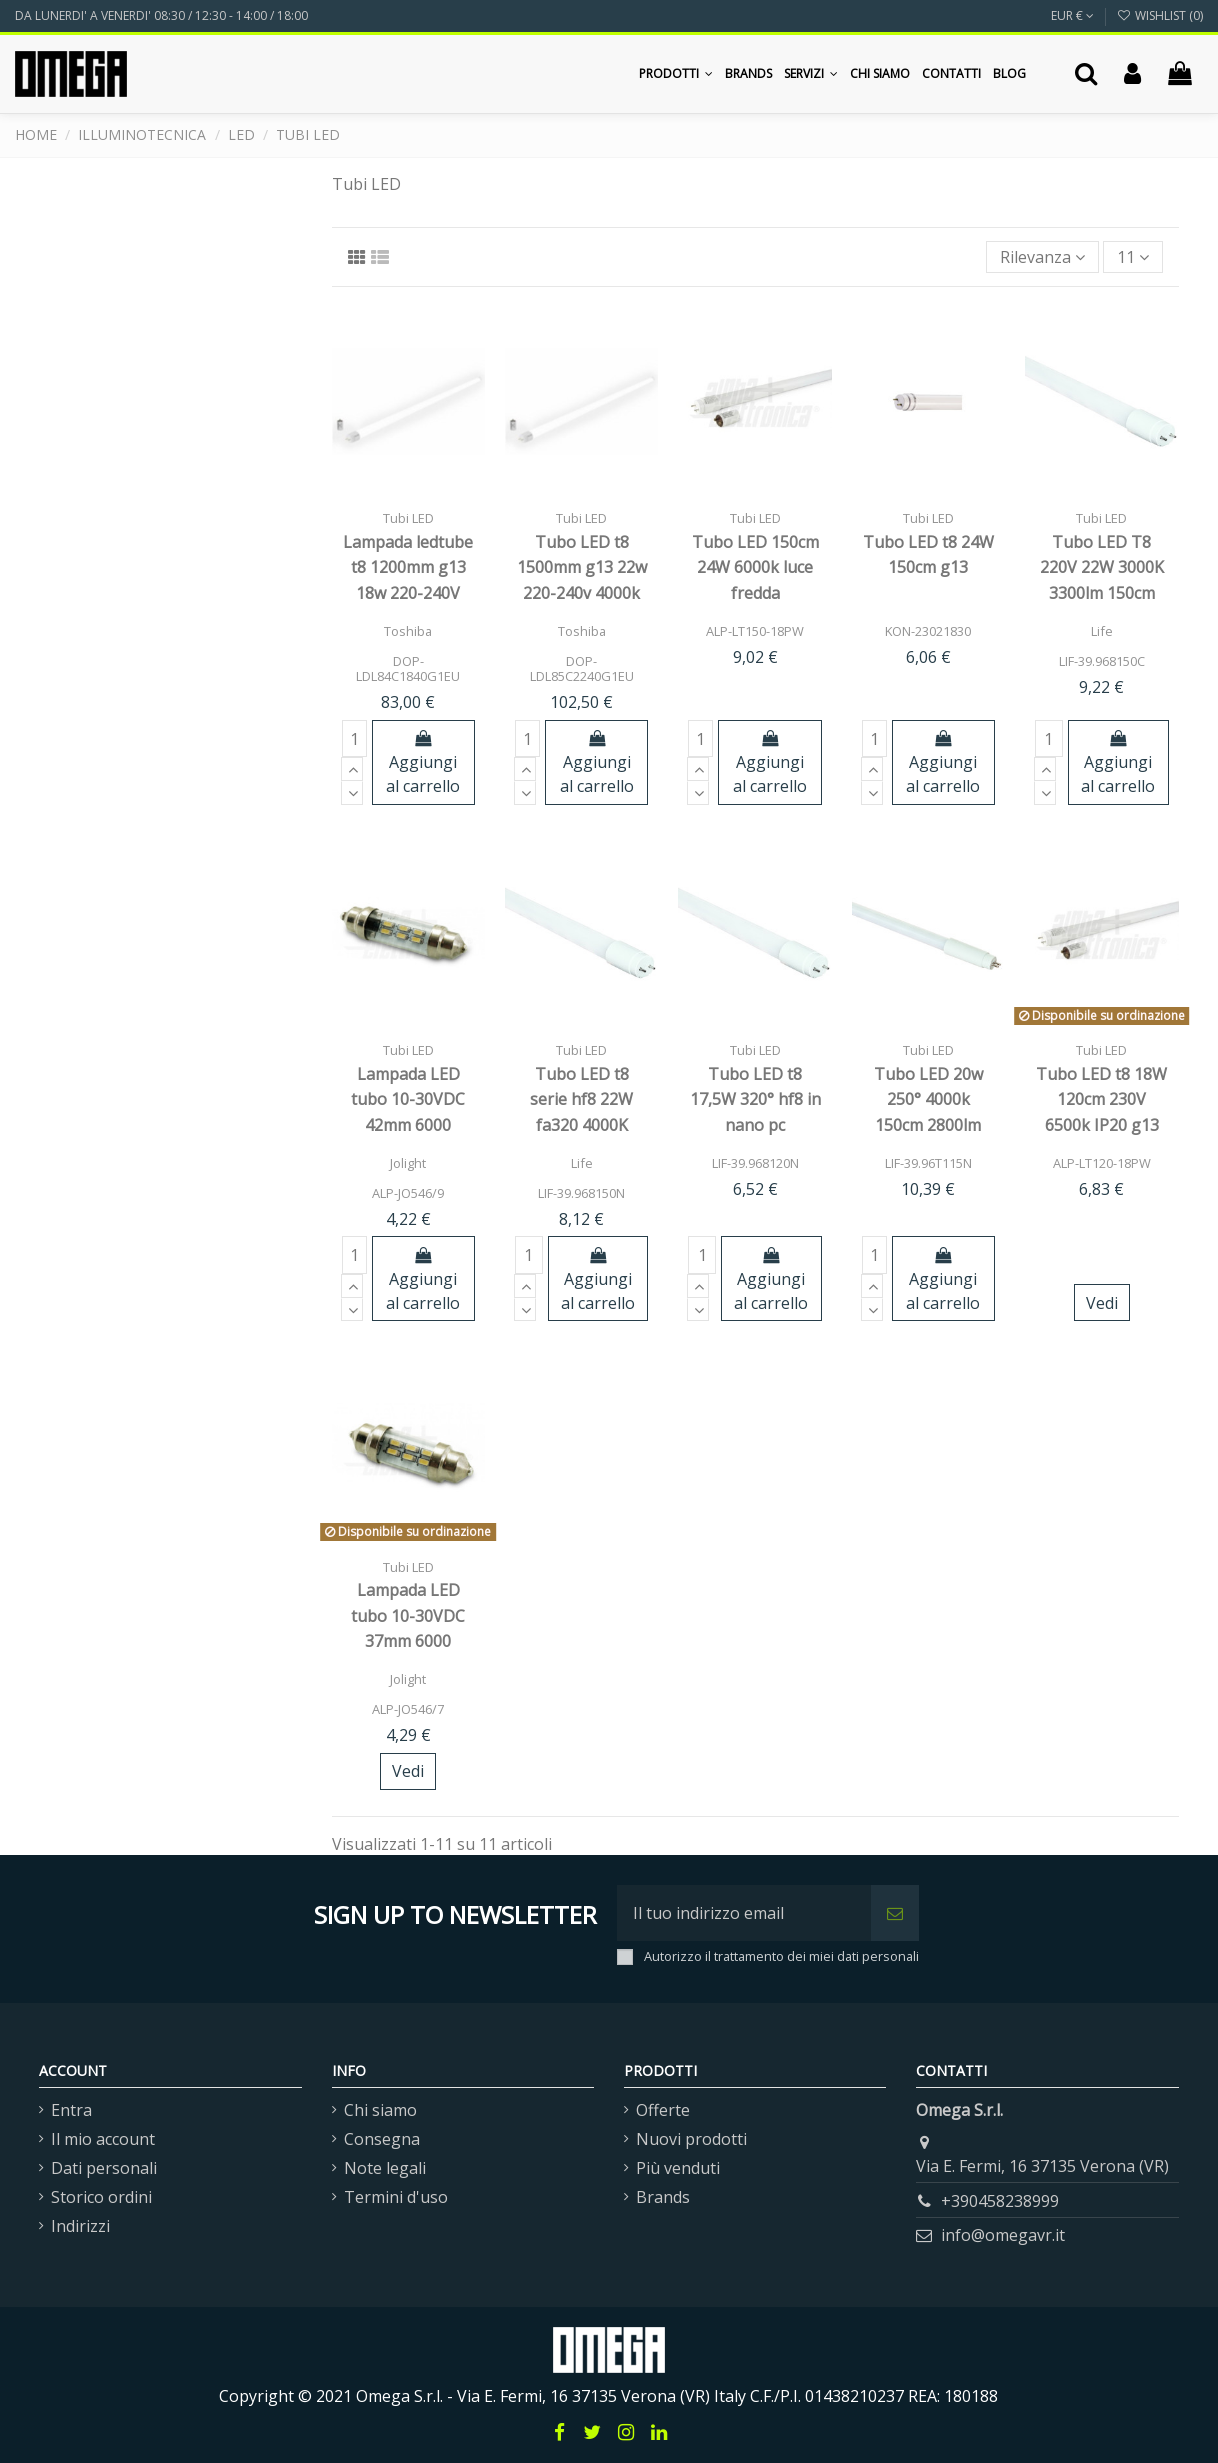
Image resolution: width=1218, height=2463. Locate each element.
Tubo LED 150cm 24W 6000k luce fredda (755, 567)
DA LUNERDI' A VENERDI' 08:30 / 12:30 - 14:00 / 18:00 (161, 15)
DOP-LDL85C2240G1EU (582, 668)
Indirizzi (80, 2226)
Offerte (663, 2110)
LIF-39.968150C (1102, 661)
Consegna (382, 2139)
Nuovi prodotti (691, 2139)
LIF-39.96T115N (928, 1163)
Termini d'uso (396, 2197)
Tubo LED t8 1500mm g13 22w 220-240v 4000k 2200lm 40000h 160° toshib (582, 593)
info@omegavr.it (1003, 2235)
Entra (71, 2110)
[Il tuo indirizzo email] (744, 1913)
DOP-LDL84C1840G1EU (408, 668)
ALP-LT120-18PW (1102, 1163)
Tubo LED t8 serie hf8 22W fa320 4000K (581, 1099)
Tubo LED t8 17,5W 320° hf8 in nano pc (755, 1099)
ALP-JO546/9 (408, 1193)
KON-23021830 (928, 631)
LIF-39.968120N (755, 1163)
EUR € (1072, 15)
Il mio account (103, 2139)
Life (1102, 631)
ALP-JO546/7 (408, 1709)
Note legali (385, 2168)
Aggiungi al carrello (423, 763)
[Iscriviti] (895, 1913)
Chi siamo (380, 2110)
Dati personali (104, 2168)
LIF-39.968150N (581, 1193)
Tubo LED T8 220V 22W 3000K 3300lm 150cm (1102, 567)
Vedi (1102, 1303)
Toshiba (408, 631)
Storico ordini (101, 2197)
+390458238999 (1000, 2201)
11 (1133, 257)
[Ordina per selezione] (1042, 257)
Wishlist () (1160, 15)
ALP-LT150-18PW (755, 631)
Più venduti (678, 2168)
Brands (663, 2197)
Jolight (408, 1163)
